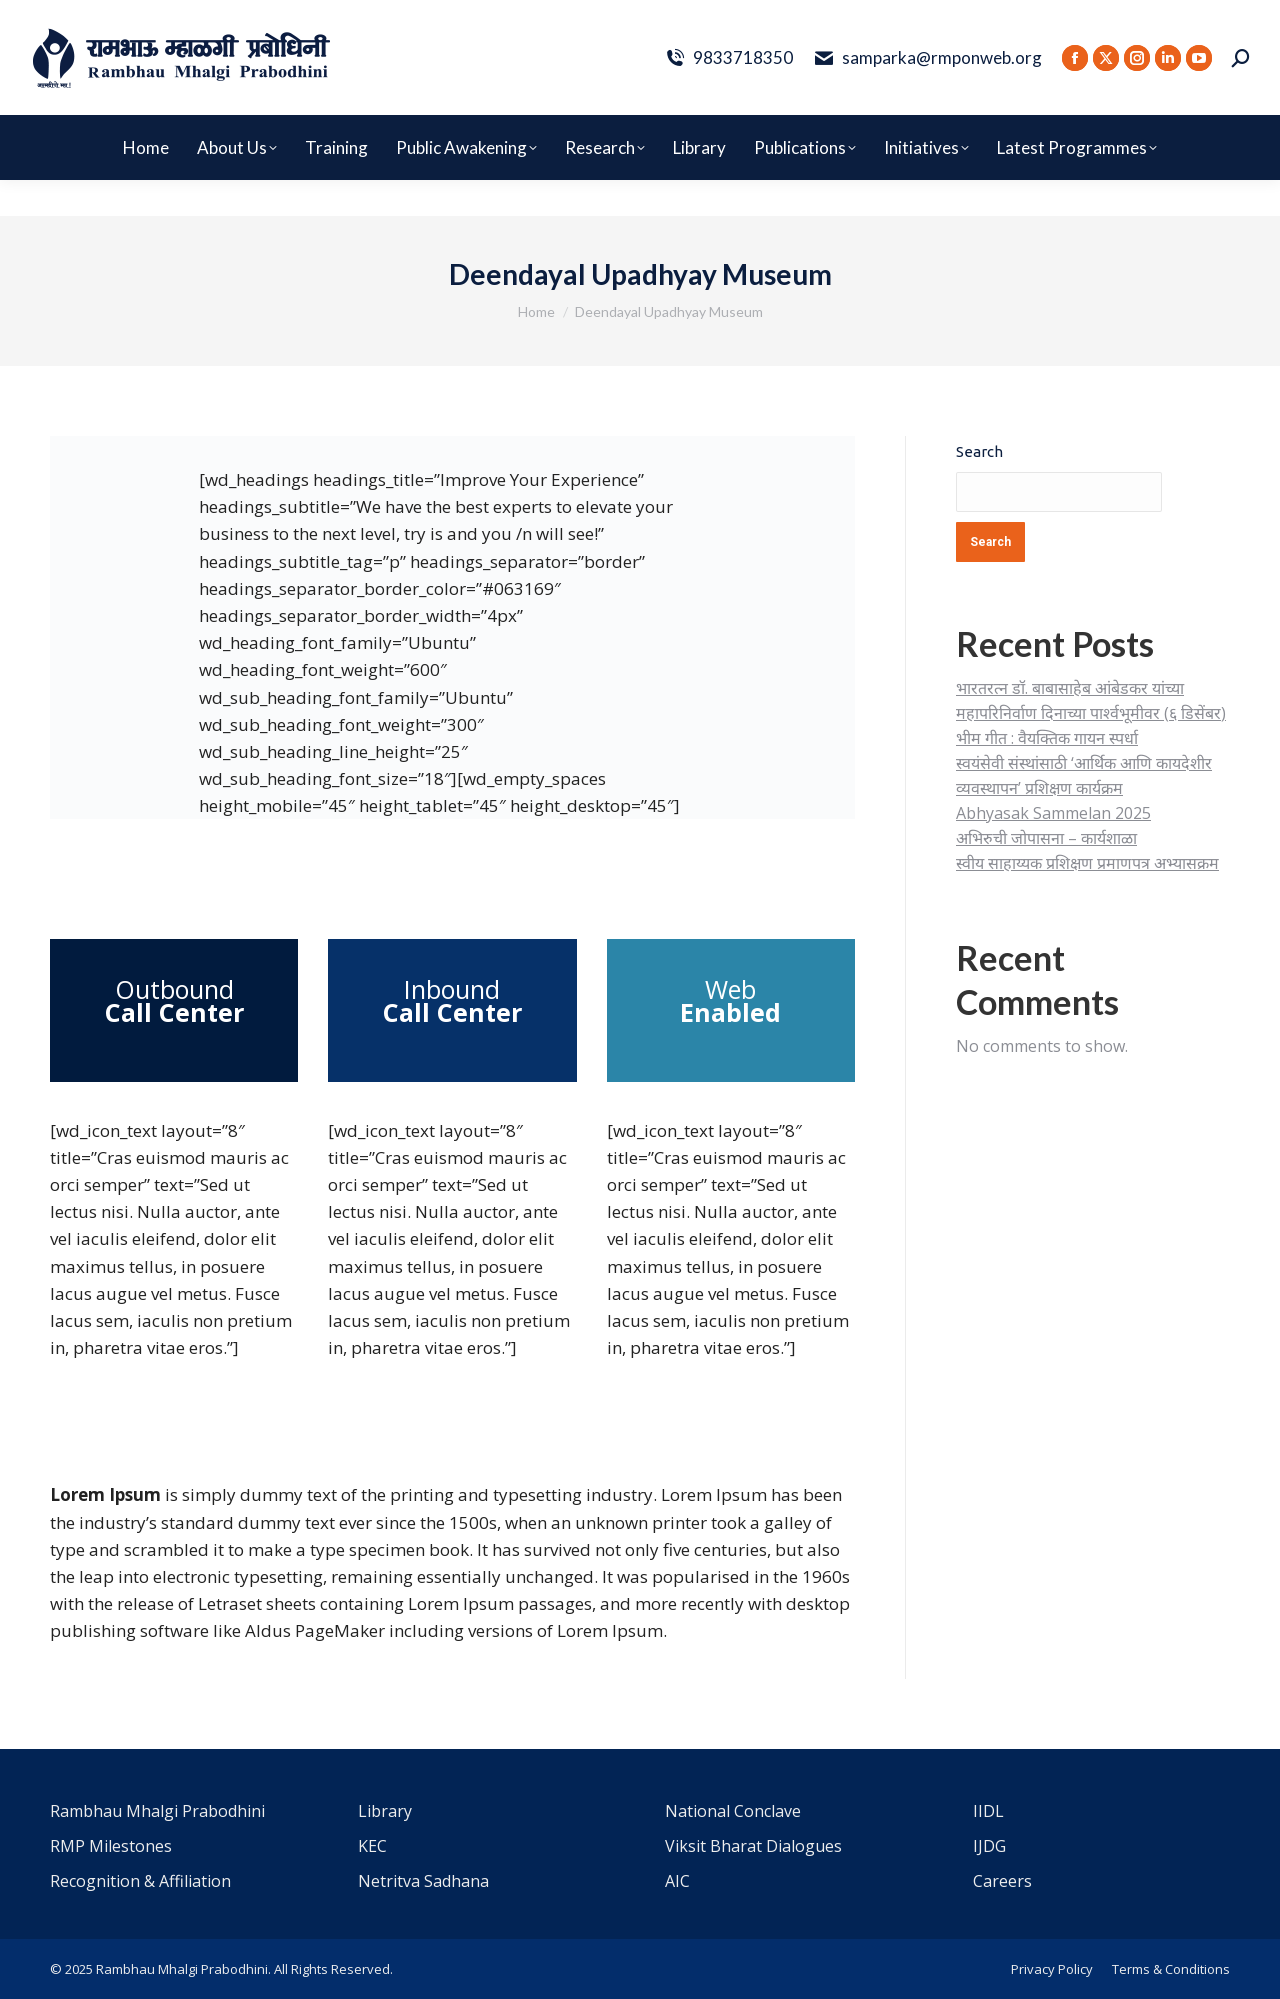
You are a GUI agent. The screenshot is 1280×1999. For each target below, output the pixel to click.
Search (979, 451)
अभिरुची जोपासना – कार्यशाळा (1046, 838)
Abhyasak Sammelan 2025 (1053, 813)
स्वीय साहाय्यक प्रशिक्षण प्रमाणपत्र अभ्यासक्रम (1087, 863)
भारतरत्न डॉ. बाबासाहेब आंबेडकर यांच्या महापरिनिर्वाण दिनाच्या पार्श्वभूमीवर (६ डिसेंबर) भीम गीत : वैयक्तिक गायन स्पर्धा (1091, 713)
